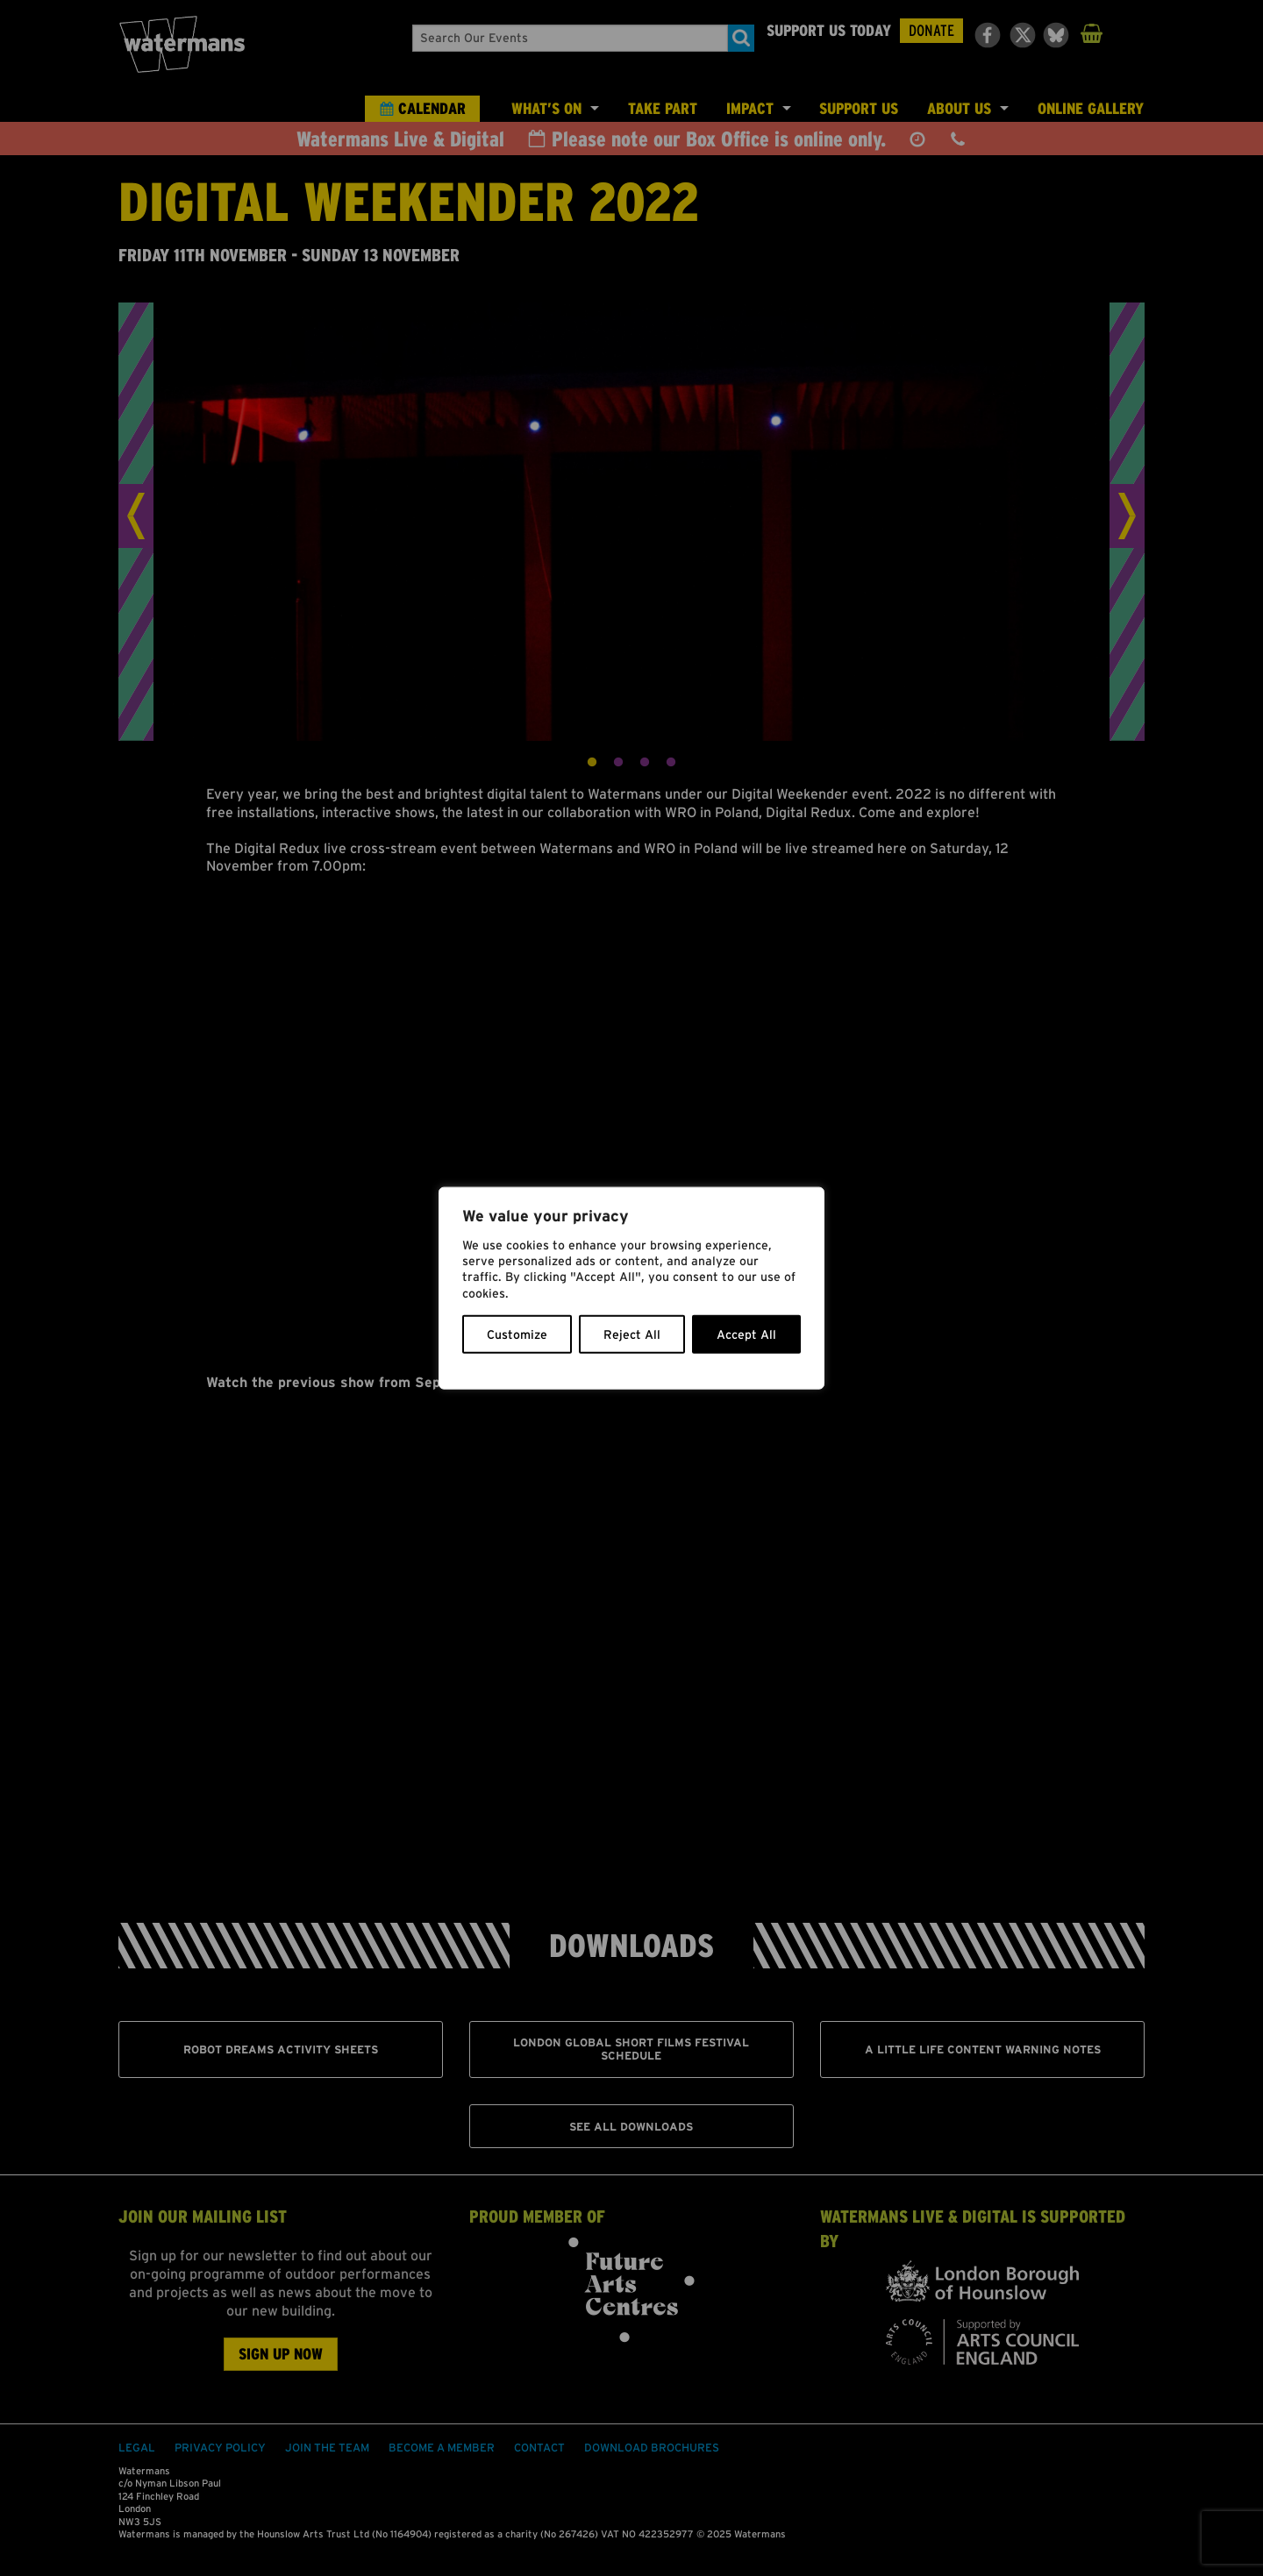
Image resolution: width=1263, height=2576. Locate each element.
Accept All (746, 1334)
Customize (517, 1334)
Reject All (631, 1334)
